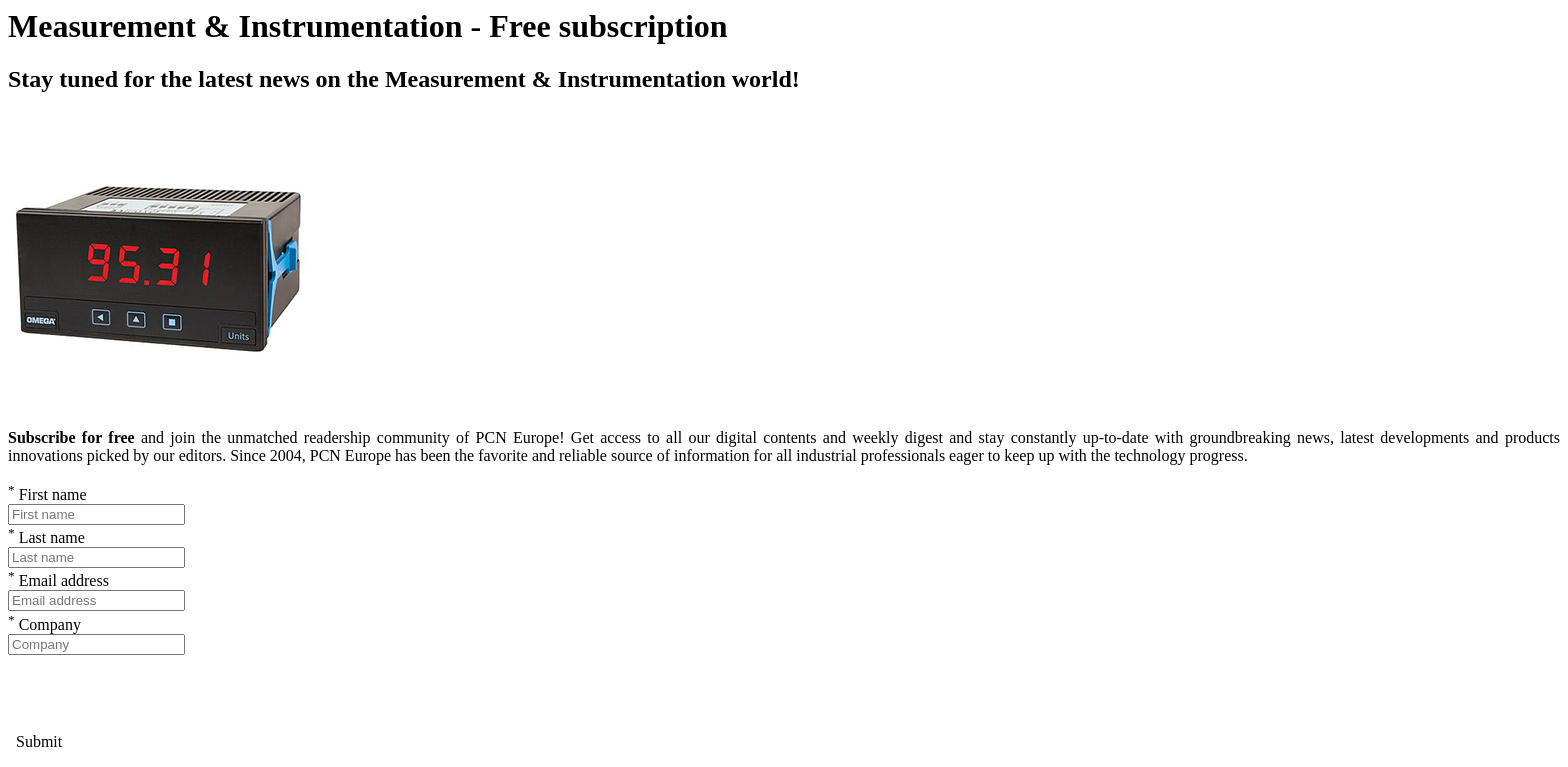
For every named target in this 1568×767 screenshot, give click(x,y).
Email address (58, 580)
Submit (35, 741)
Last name (46, 537)
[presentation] (160, 694)
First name (47, 494)
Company (44, 624)
